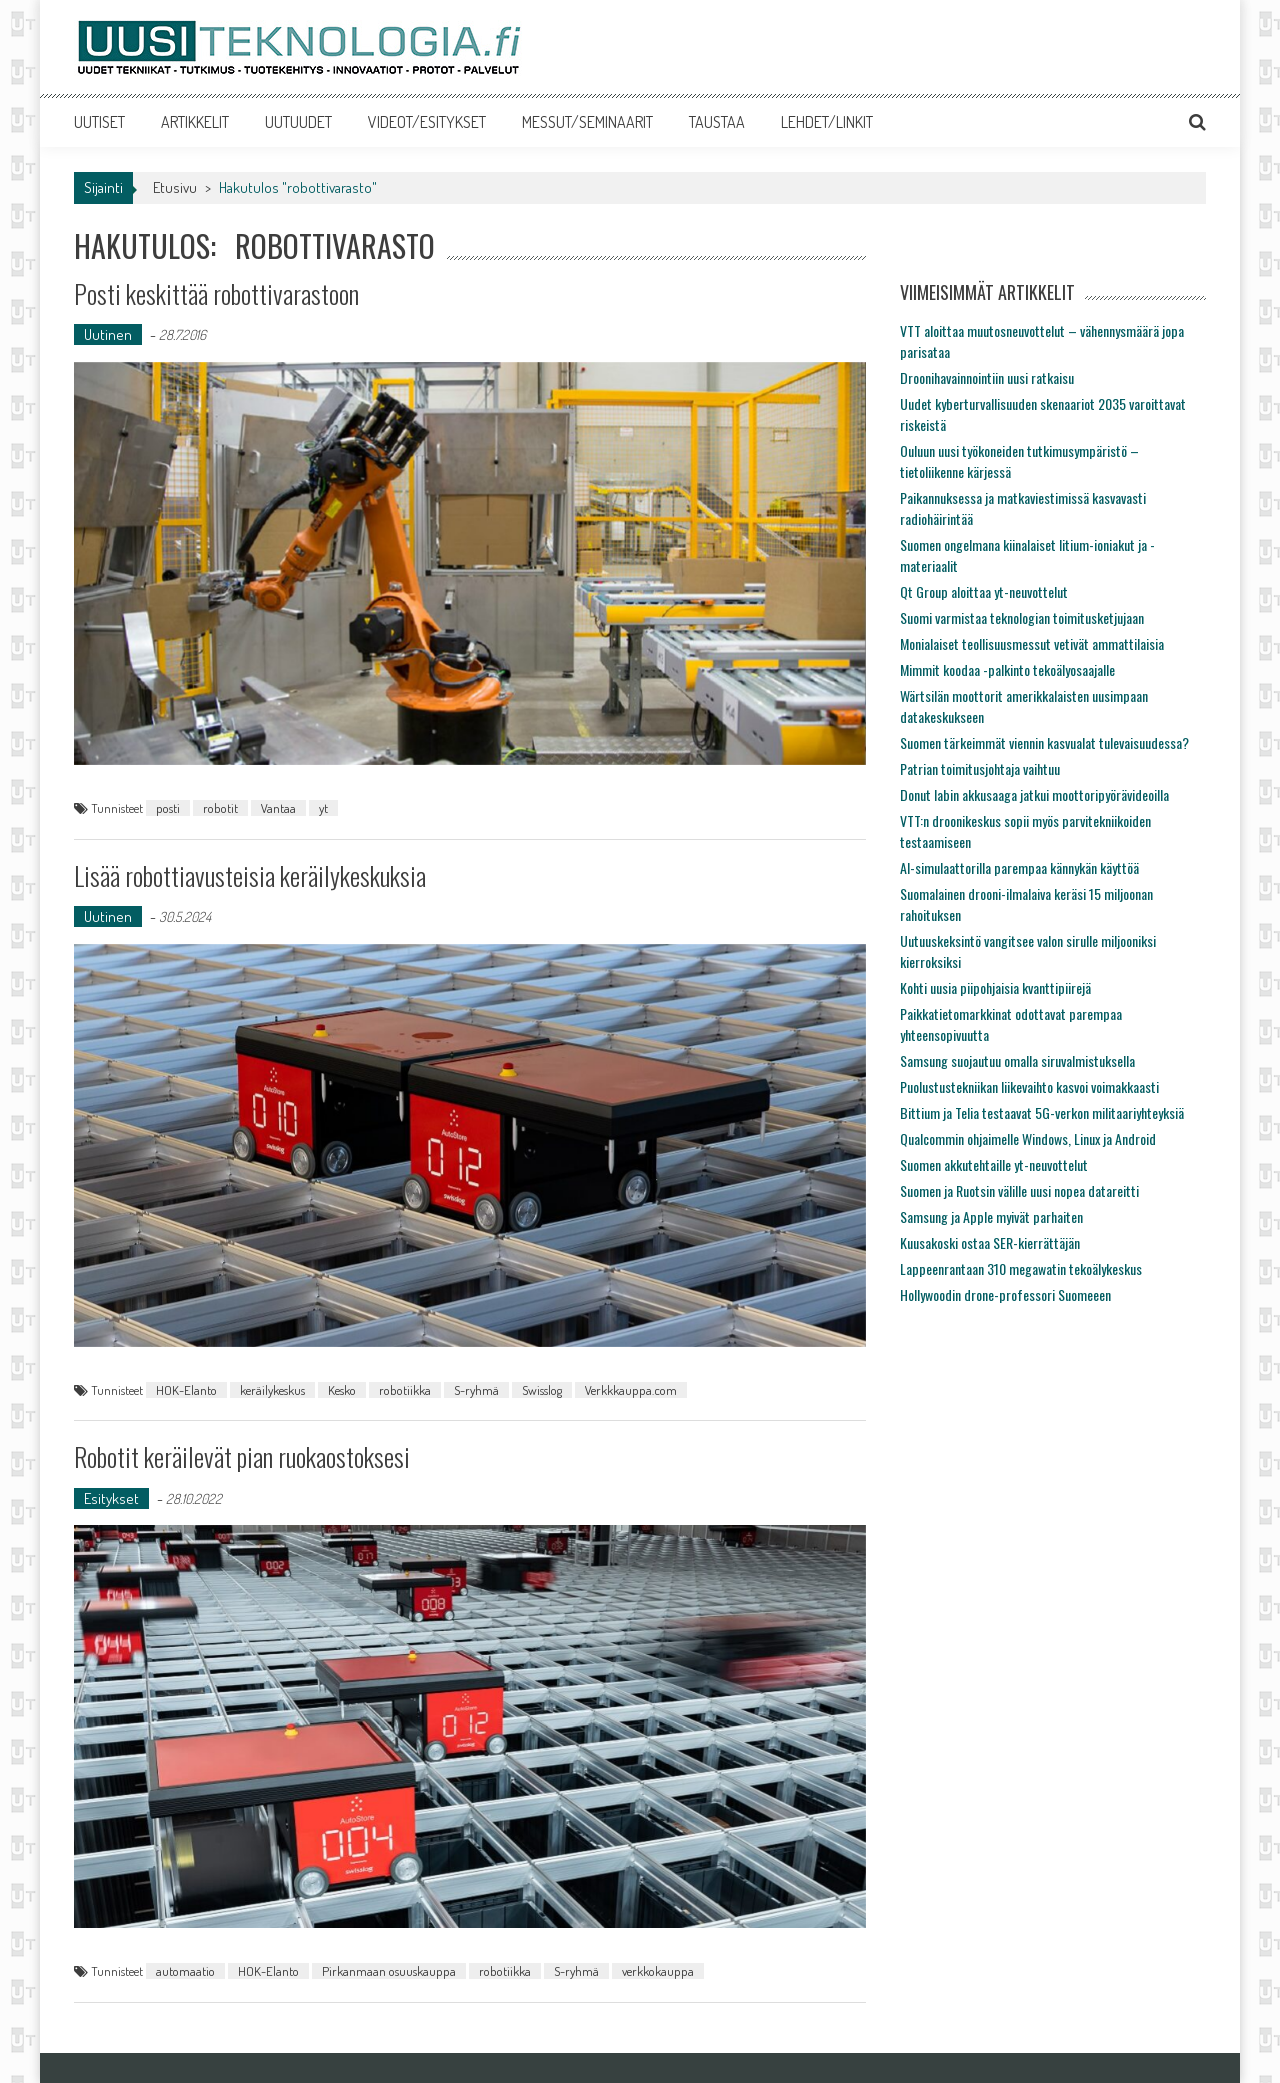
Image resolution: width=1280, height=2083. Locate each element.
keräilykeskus (272, 1390)
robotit (220, 808)
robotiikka (405, 1390)
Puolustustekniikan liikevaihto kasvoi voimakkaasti (1029, 1086)
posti (168, 808)
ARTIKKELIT (195, 122)
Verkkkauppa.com (631, 1390)
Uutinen (108, 334)
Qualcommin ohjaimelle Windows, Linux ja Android (1028, 1138)
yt (323, 808)
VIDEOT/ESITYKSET (427, 122)
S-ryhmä (476, 1390)
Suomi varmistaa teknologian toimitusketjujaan (1022, 617)
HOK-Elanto (186, 1390)
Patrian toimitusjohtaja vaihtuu (980, 768)
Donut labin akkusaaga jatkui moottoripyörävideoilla (1034, 794)
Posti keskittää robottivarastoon (216, 293)
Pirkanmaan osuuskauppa (389, 1971)
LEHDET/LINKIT (827, 122)
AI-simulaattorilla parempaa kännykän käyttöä (1019, 867)
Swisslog (542, 1390)
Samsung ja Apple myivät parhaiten (991, 1216)
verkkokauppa (658, 1971)
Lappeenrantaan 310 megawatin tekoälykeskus (1021, 1268)
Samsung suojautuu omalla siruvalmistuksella (1017, 1060)
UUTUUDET (298, 122)
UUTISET (99, 122)
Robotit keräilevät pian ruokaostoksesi (242, 1456)
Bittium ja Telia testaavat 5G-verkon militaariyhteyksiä (1042, 1112)
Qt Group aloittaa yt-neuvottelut (984, 591)
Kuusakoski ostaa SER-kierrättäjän (990, 1242)
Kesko (342, 1390)
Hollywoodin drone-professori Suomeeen (1005, 1294)
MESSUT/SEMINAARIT (587, 122)
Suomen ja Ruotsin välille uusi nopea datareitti (1019, 1190)
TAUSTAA (717, 122)
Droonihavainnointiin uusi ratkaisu (987, 377)
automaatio (185, 1971)
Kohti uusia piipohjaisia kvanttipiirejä (995, 987)
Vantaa (278, 808)
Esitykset (111, 1498)
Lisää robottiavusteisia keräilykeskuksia (250, 875)
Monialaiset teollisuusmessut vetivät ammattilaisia (1032, 643)
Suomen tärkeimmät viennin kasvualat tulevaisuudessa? (1044, 742)
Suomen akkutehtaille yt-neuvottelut (994, 1164)
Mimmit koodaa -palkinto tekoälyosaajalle (1007, 669)
